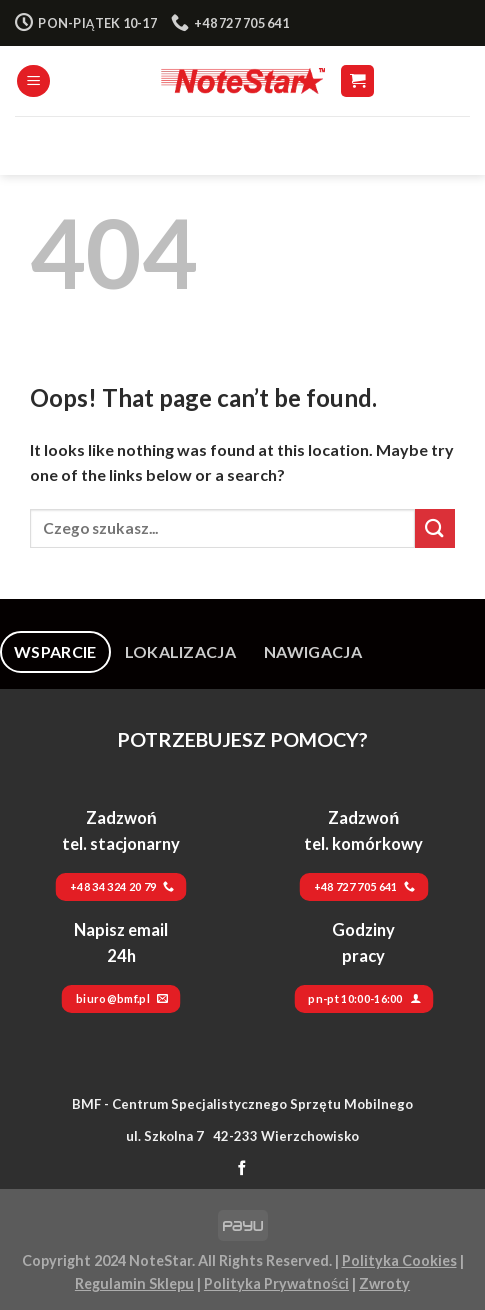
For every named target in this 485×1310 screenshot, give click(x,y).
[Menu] (33, 81)
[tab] (55, 652)
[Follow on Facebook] (242, 1169)
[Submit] (435, 528)
